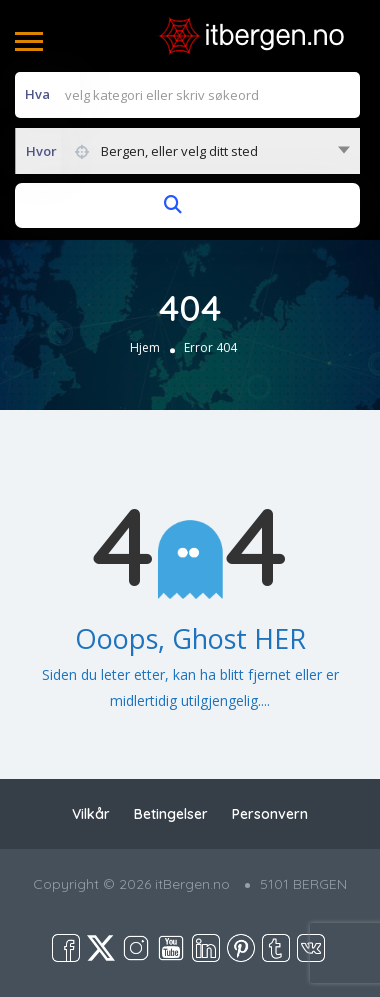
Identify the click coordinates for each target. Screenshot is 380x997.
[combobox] (187, 151)
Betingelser (171, 814)
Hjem (145, 347)
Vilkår (91, 814)
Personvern (270, 814)
